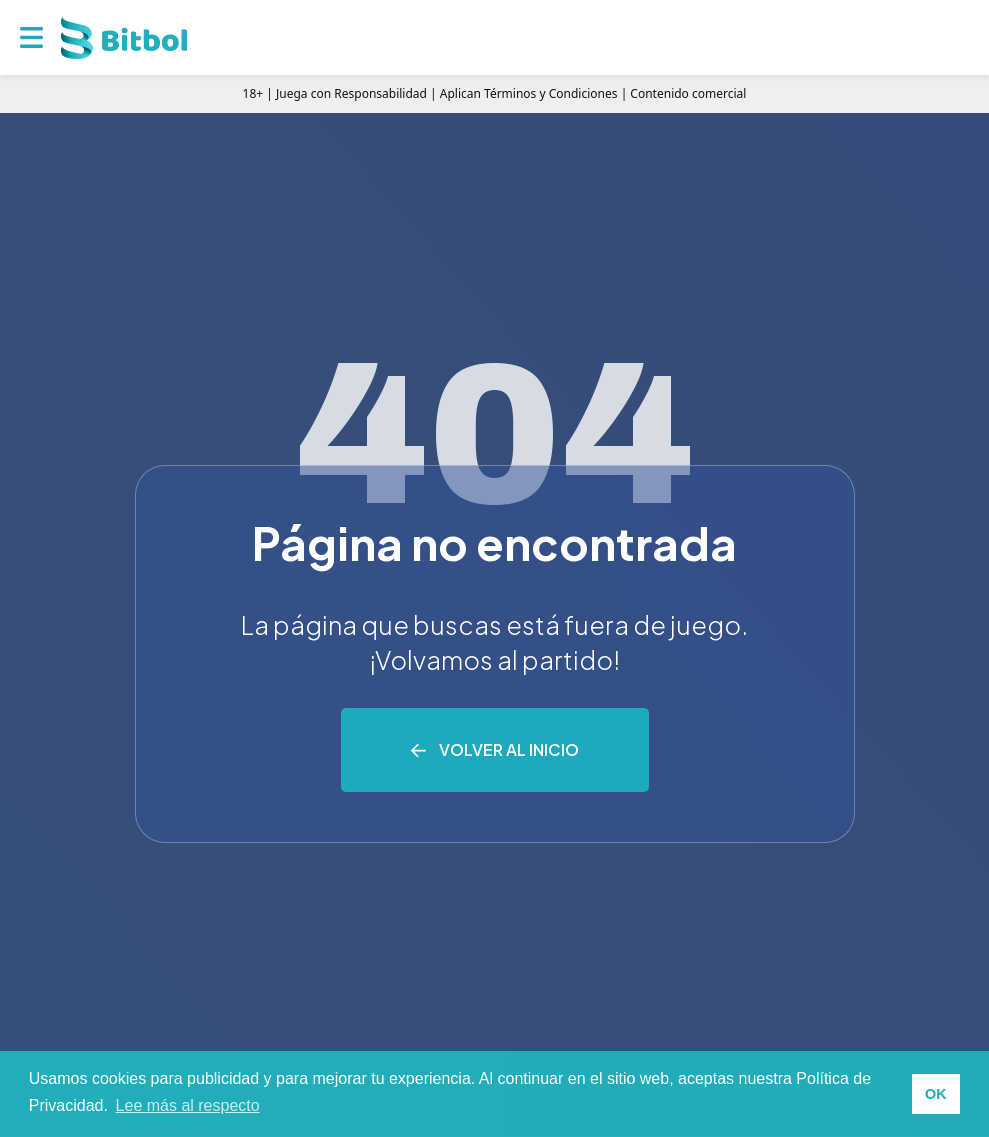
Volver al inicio (509, 749)
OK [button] (936, 1094)
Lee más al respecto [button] (188, 1105)
